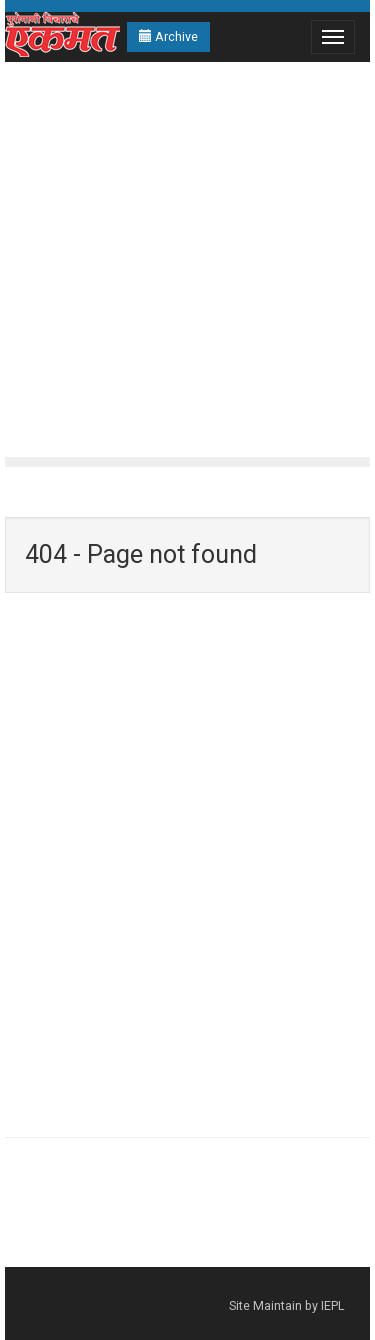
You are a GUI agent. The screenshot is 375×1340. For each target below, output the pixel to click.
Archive (168, 36)
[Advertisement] (187, 259)
